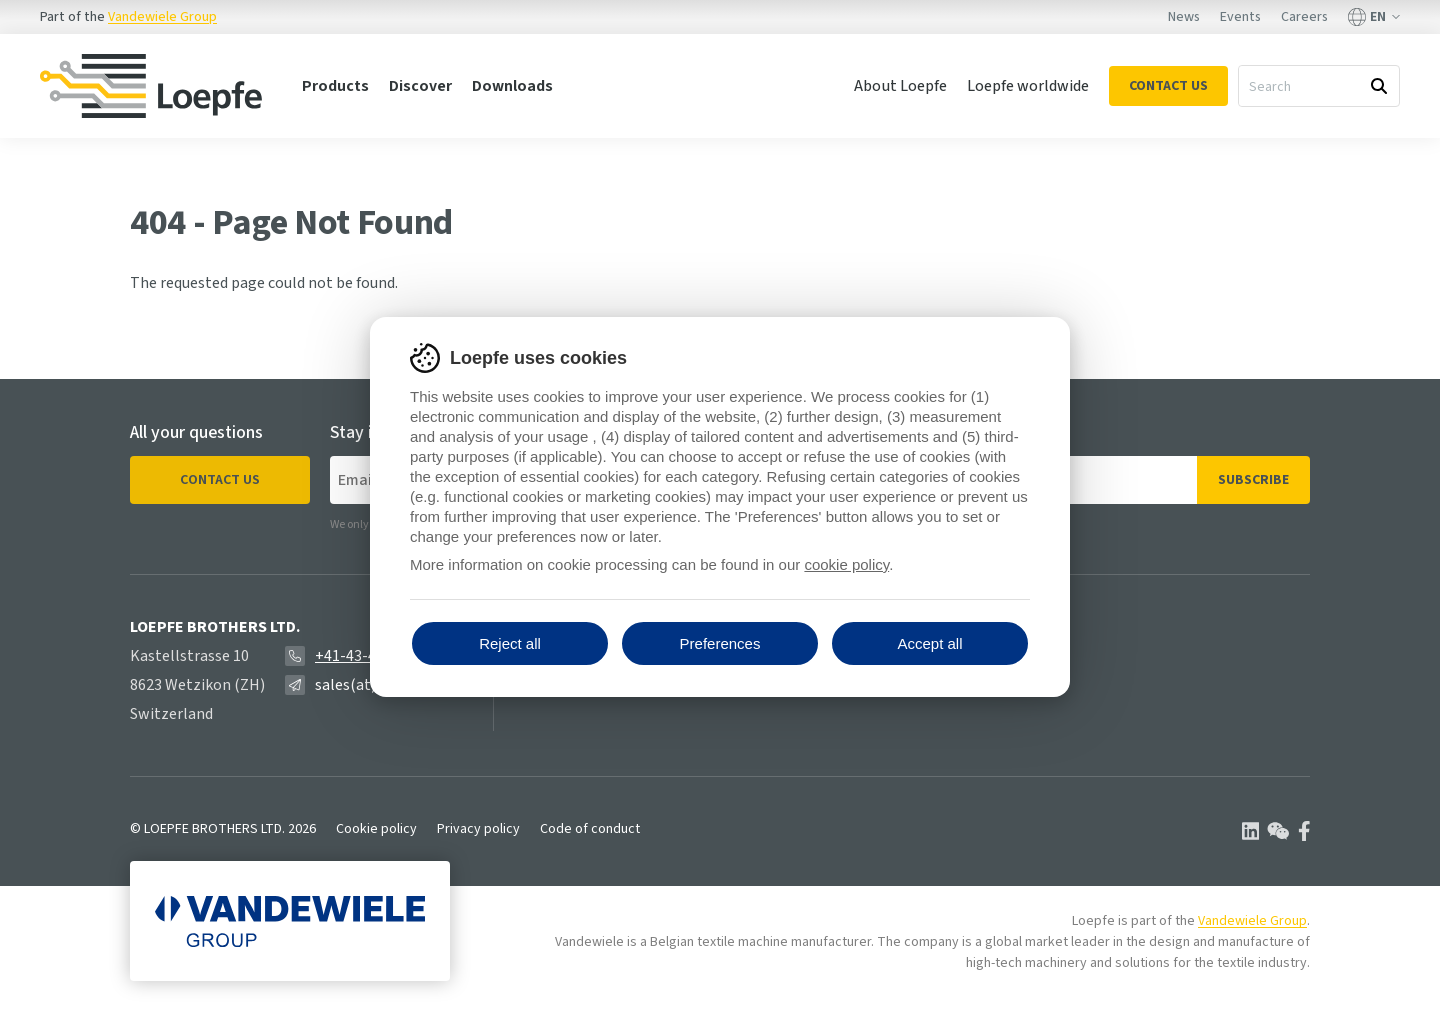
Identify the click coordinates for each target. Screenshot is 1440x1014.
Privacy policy (478, 829)
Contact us (220, 480)
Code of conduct (590, 829)
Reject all (510, 643)
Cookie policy (376, 829)
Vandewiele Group (162, 17)
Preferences (720, 643)
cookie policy (846, 564)
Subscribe (1253, 480)
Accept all (929, 643)
